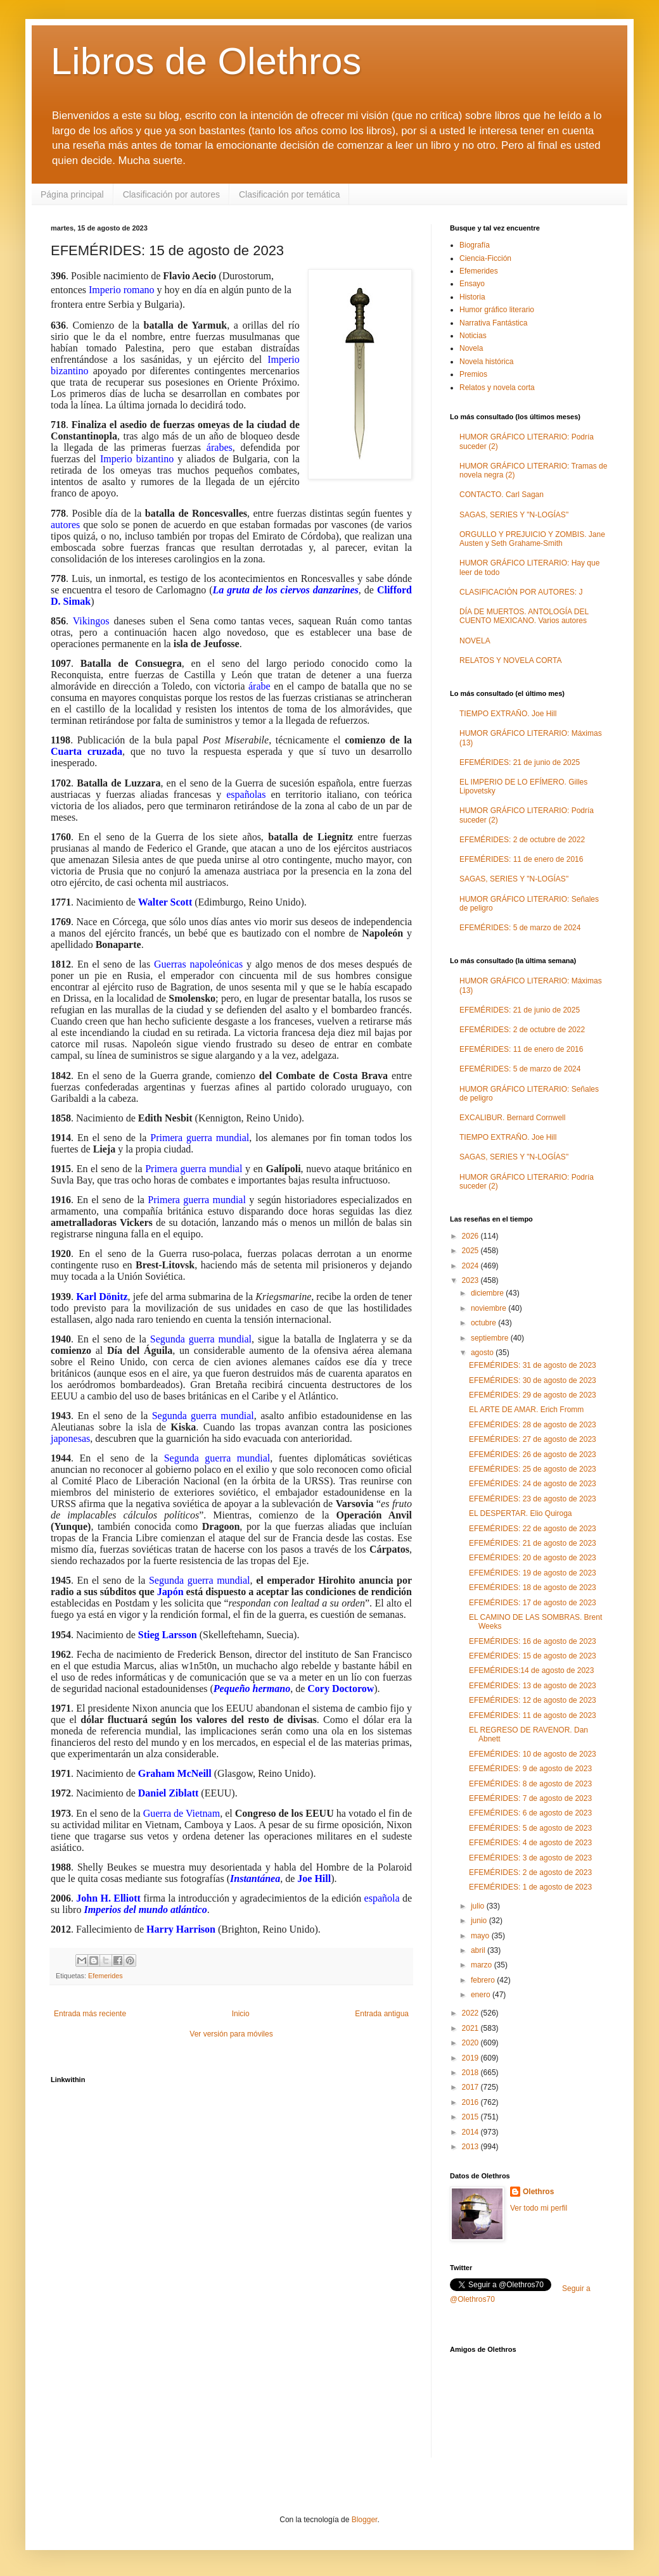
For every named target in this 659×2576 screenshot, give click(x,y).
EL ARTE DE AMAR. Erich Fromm (526, 1409)
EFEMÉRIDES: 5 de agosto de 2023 (530, 1828)
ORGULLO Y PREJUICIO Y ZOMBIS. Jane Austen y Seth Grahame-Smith (532, 539)
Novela (471, 348)
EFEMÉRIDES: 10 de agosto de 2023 (532, 1754)
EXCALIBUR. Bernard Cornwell (512, 1117)
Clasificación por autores (171, 194)
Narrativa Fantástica (493, 323)
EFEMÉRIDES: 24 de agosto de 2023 (532, 1483)
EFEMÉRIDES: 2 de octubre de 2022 (522, 839)
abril (479, 1950)
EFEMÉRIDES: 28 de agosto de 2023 (532, 1424)
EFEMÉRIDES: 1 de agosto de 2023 (530, 1887)
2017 (471, 2087)
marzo (482, 1964)
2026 (471, 1236)
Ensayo (472, 283)
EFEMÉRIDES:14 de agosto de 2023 (531, 1670)
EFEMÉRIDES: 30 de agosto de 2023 (532, 1380)
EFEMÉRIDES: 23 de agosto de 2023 (532, 1498)
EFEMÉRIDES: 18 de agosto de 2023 (532, 1587)
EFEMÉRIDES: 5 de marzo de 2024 (519, 927)
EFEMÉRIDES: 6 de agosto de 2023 (530, 1813)
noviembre (489, 1308)
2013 (471, 2146)
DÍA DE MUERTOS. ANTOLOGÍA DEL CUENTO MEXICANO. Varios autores (524, 616)
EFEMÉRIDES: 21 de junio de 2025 (519, 762)
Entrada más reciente (90, 2013)
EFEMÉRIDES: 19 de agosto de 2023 (532, 1573)
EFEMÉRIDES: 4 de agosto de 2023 (530, 1842)
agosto (483, 1352)
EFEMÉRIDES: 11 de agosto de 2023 (532, 1715)
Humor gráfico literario (496, 309)
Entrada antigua (382, 2013)
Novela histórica (486, 361)
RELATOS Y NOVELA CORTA (510, 660)
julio (479, 1906)
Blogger (365, 2519)
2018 (471, 2072)
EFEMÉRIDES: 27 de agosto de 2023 (532, 1439)
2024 (471, 1265)
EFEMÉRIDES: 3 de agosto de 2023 (530, 1857)
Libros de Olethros (206, 61)
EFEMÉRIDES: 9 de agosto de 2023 (530, 1768)
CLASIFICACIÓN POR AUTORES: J (520, 592)
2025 (471, 1250)
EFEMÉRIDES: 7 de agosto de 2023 (530, 1798)
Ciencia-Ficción (485, 258)
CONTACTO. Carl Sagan (501, 494)
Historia (472, 297)
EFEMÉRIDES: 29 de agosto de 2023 (532, 1395)
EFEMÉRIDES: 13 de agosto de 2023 (532, 1685)
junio (480, 1920)
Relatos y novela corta (497, 387)
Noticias (473, 335)
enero (481, 1994)
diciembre (488, 1293)
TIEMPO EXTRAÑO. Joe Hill (507, 713)
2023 (471, 1280)
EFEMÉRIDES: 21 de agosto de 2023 (532, 1543)
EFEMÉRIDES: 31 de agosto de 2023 (532, 1365)
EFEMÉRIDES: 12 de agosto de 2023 (532, 1700)
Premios (473, 374)
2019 (471, 2058)
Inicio (241, 2013)
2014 (471, 2132)
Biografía (474, 245)
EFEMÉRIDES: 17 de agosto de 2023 (532, 1602)
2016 (471, 2102)
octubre (484, 1322)
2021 (471, 2028)
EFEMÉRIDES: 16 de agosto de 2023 (532, 1641)
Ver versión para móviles (230, 2034)
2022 (471, 2013)
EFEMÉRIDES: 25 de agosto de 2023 (532, 1469)
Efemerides (105, 1975)
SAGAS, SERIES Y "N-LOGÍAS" (513, 514)
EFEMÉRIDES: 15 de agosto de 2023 (532, 1655)
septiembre (491, 1338)
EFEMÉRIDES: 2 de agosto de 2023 (530, 1872)
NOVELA (474, 640)
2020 (471, 2042)
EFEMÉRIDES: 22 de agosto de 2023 (532, 1528)
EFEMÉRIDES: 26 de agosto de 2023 (532, 1454)
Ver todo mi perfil (538, 2208)
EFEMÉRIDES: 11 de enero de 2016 (521, 859)
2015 (471, 2116)
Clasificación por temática (289, 194)
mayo (481, 1935)
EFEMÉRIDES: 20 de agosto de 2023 (532, 1557)
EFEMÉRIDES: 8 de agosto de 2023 (530, 1783)
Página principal (72, 194)
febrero (484, 1980)
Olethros (538, 2191)
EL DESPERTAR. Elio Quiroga (520, 1513)
